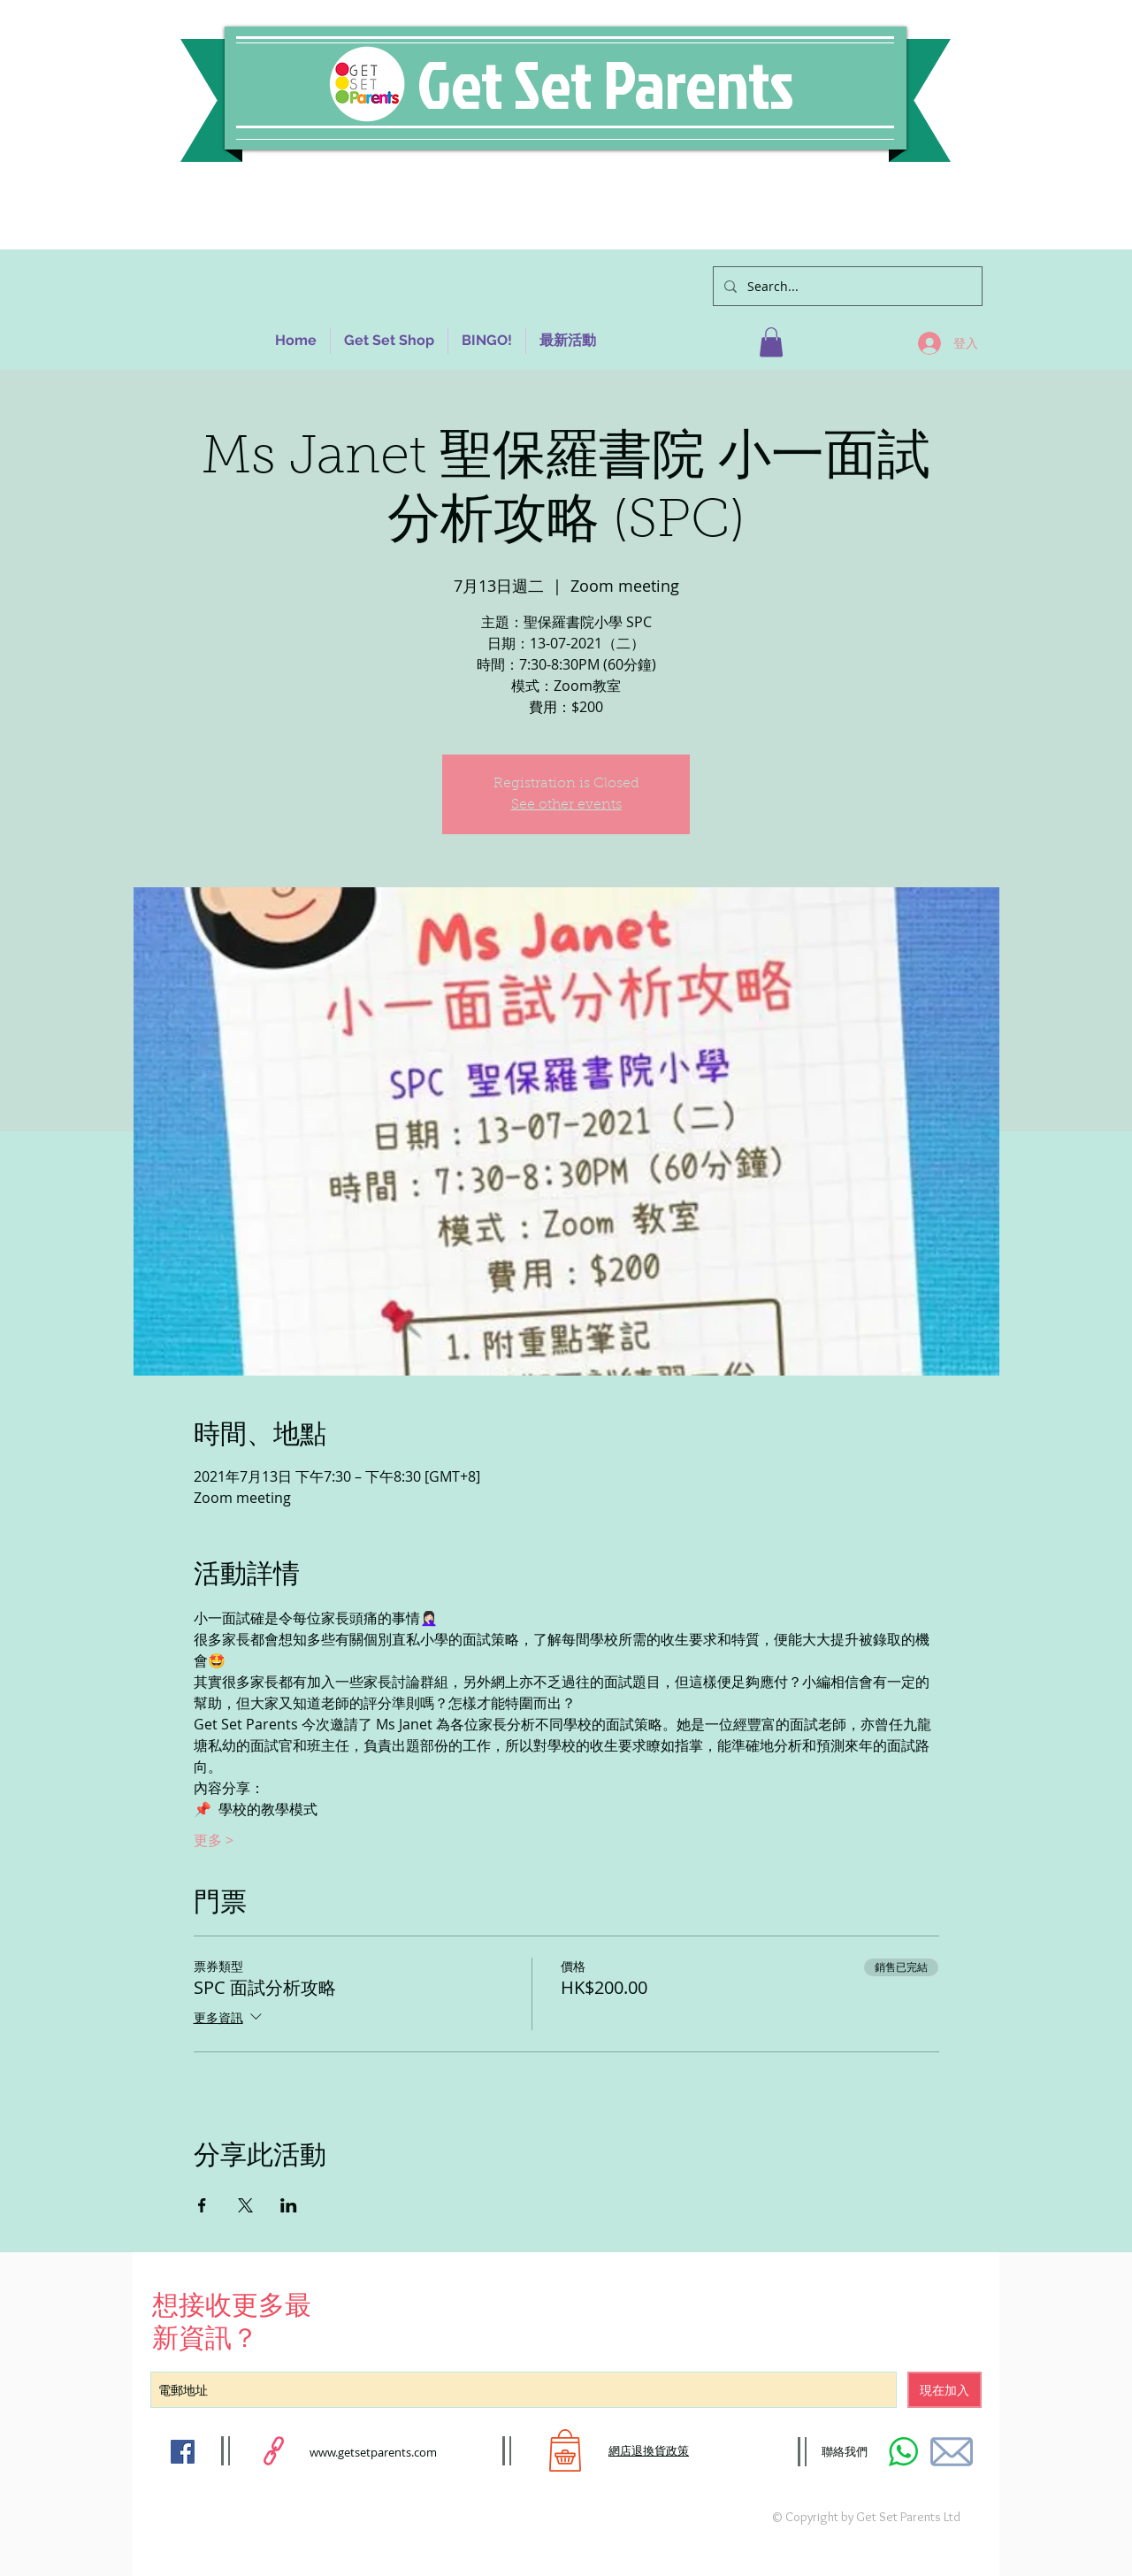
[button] (771, 341)
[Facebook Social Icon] (183, 2452)
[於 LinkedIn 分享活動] (288, 2205)
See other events (566, 805)
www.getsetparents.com (373, 2452)
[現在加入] (944, 2390)
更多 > (213, 1840)
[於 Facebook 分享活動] (202, 2205)
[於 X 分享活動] (245, 2205)
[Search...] (846, 286)
